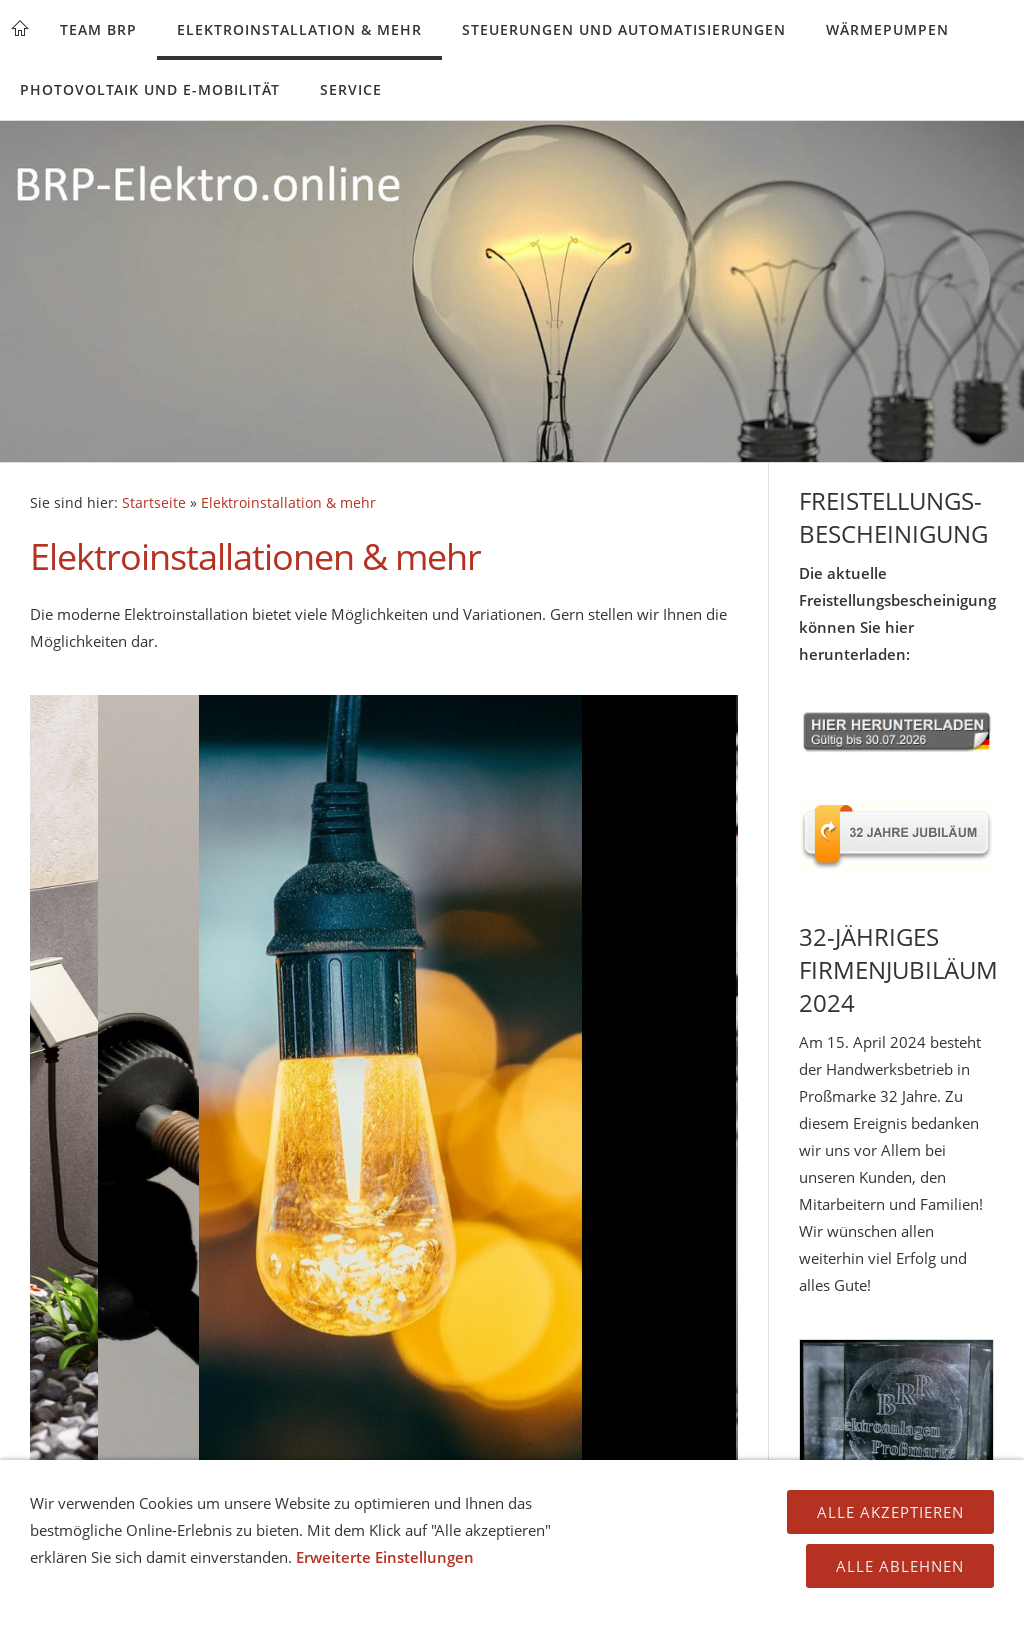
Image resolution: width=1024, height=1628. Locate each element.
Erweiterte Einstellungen (385, 1557)
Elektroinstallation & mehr (299, 29)
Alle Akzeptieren (890, 1512)
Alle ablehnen (900, 1566)
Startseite (154, 503)
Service (351, 89)
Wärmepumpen (887, 29)
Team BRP (98, 29)
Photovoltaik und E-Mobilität (150, 89)
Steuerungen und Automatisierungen (624, 29)
